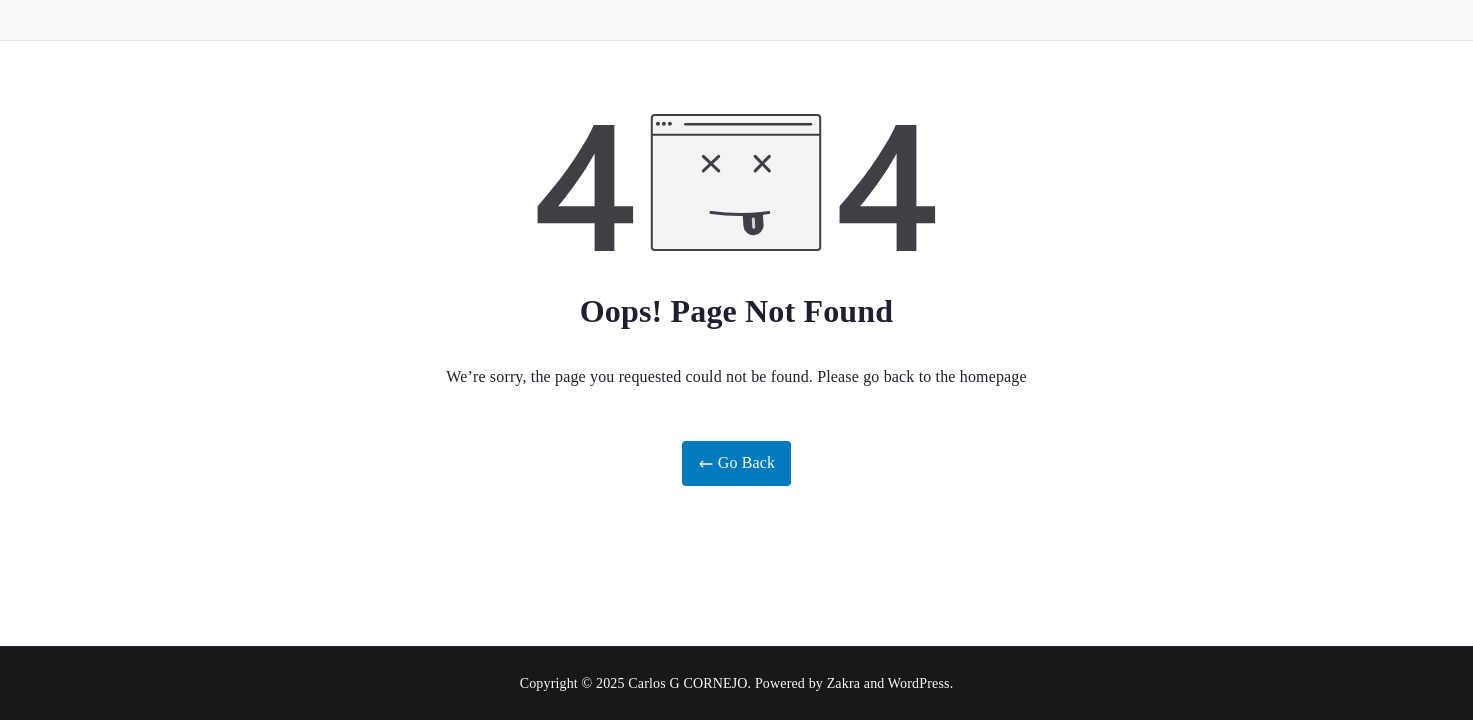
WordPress (919, 683)
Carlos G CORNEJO (687, 683)
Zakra (843, 683)
